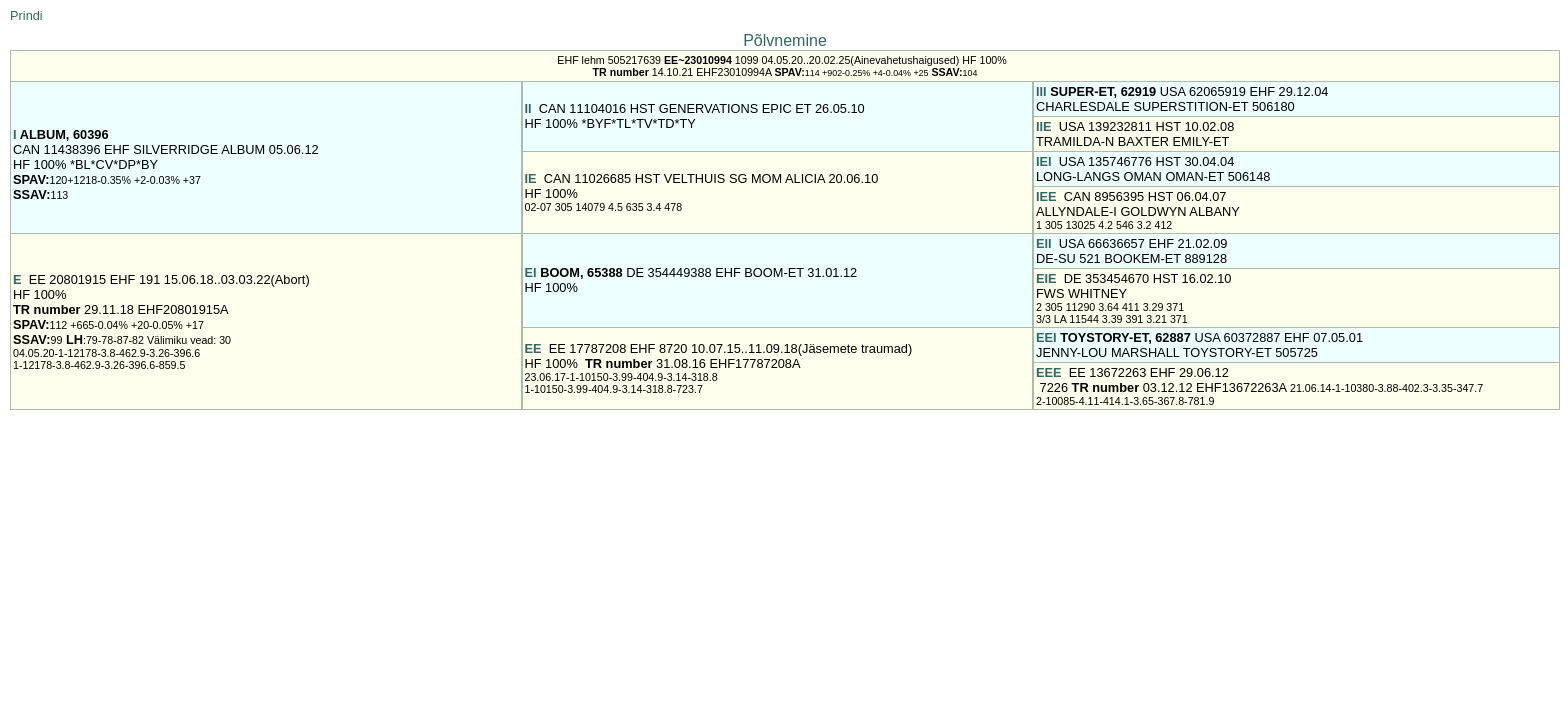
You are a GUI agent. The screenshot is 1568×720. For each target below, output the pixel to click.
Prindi (26, 15)
